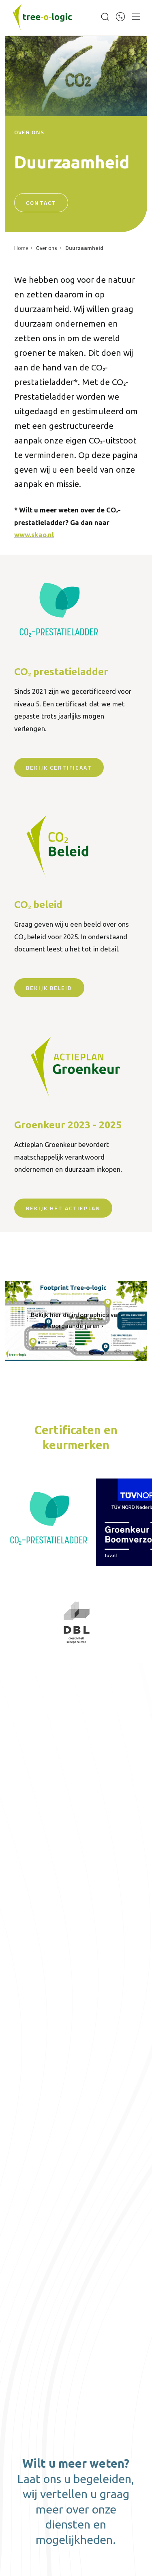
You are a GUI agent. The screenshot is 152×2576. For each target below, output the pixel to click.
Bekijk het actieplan (63, 1208)
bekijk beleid (49, 987)
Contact (41, 202)
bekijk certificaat (59, 767)
